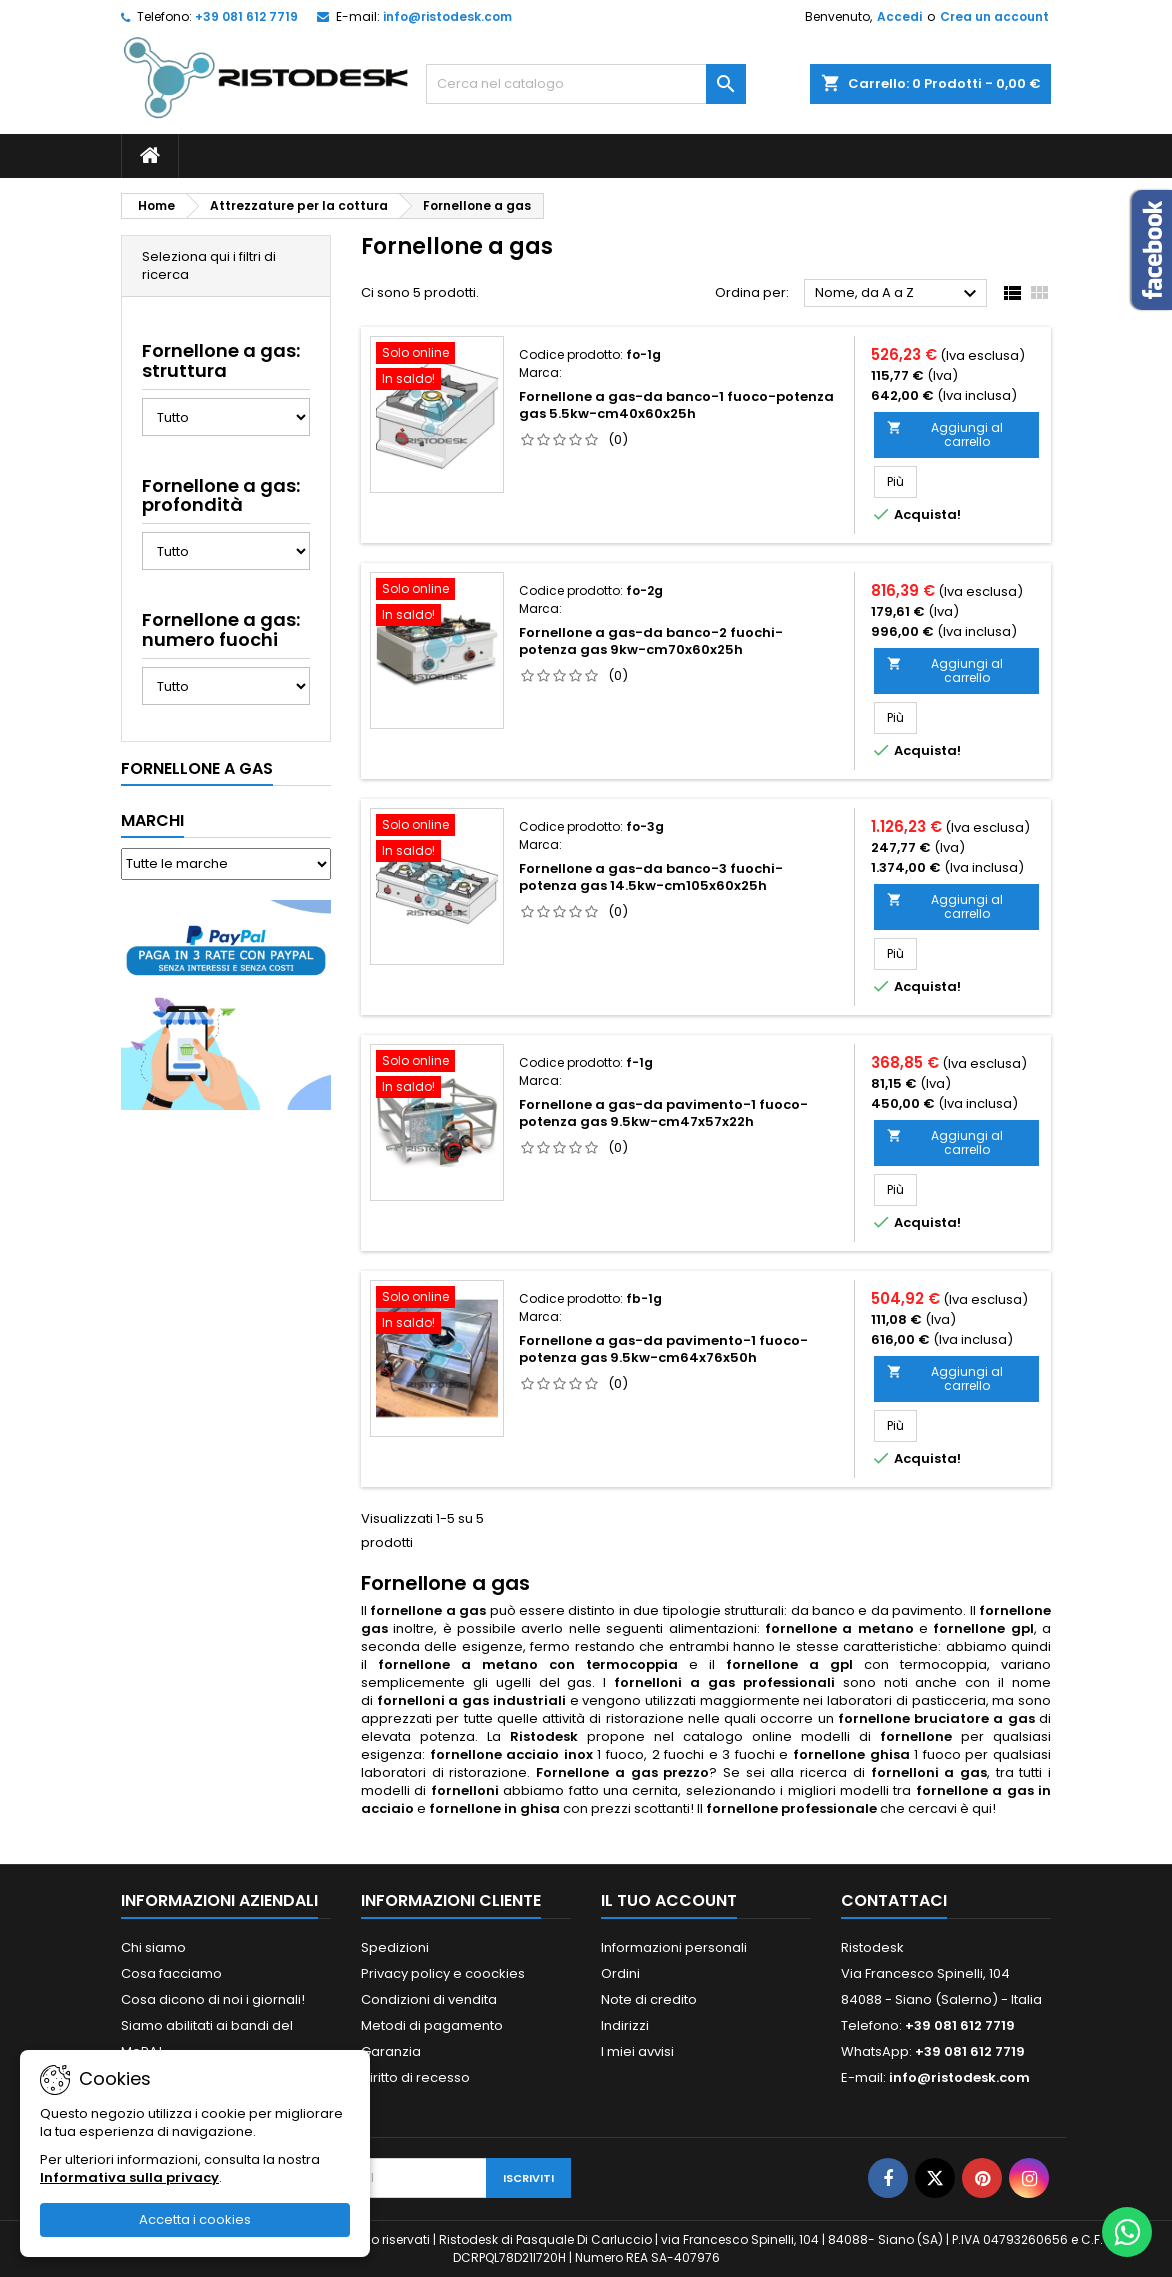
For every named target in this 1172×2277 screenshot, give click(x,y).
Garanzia (391, 2051)
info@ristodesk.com (447, 16)
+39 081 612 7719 (246, 16)
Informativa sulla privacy (129, 2177)
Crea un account (994, 16)
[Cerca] (586, 84)
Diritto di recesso (415, 2077)
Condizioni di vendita (429, 1999)
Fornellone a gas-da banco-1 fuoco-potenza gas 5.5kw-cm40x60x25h (676, 405)
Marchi (152, 820)
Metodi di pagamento (432, 2025)
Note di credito (649, 1999)
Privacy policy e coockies (443, 1973)
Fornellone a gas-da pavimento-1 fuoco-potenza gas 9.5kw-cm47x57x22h (663, 1113)
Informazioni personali (674, 1947)
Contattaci (894, 1900)
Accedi (899, 16)
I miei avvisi (637, 2051)
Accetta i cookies (195, 2219)
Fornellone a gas (197, 768)
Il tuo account (669, 1900)
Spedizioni (395, 1947)
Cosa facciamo (171, 1973)
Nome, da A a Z (898, 294)
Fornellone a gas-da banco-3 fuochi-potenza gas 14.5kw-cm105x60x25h (651, 877)
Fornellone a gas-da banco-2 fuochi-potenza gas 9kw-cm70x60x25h (651, 641)
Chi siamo (153, 1947)
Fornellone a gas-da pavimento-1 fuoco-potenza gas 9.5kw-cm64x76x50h (663, 1349)
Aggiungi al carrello (945, 434)
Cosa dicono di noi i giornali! (213, 1999)
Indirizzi (625, 2025)
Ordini (620, 1973)
